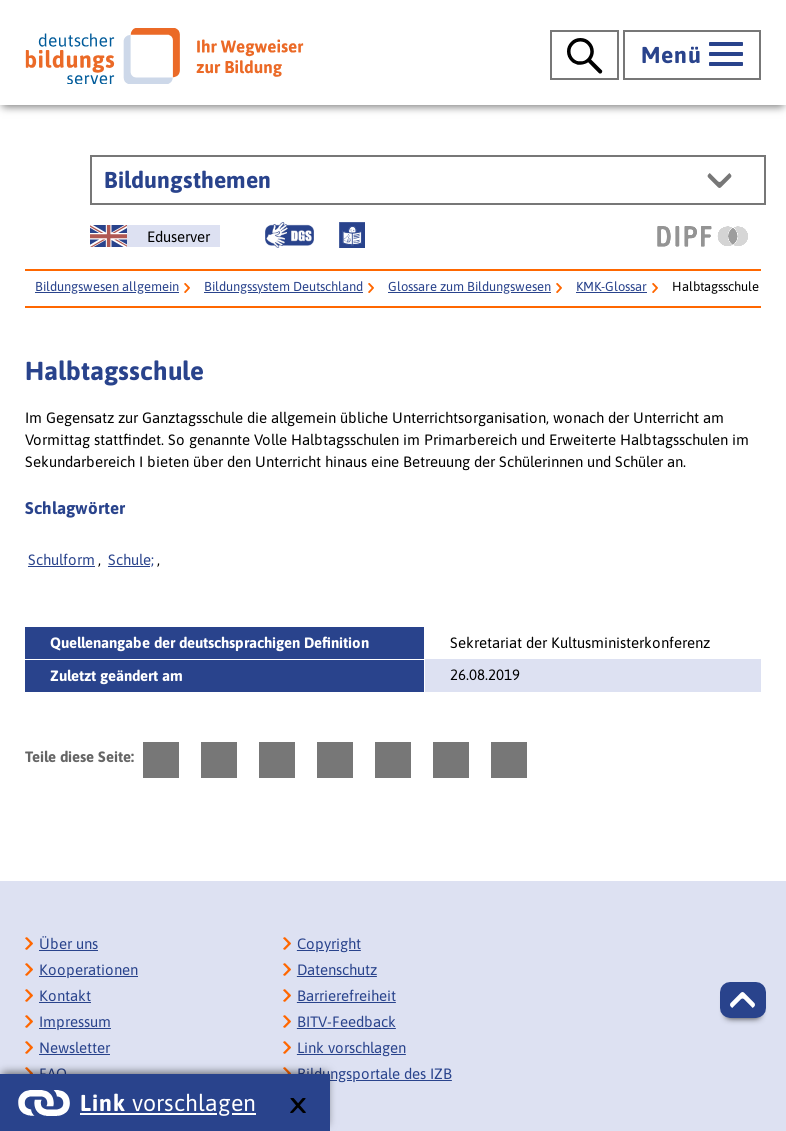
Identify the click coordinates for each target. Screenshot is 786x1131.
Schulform (61, 559)
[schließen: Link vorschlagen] (297, 1106)
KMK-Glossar (611, 286)
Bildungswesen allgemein (107, 286)
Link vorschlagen (351, 1047)
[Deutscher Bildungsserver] (164, 56)
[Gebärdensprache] (289, 235)
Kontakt (65, 995)
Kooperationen (88, 969)
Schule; (131, 559)
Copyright (329, 943)
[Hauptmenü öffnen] (692, 55)
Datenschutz (337, 969)
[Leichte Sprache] (352, 235)
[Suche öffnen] (584, 55)
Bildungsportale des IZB (374, 1073)
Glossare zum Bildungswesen (469, 286)
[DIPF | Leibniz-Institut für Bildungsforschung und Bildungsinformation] (702, 236)
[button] (743, 1000)
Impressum (75, 1021)
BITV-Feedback (346, 1021)
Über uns (68, 943)
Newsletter (74, 1047)
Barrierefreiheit (346, 995)
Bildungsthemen (187, 180)
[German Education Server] (155, 236)
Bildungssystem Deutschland (283, 286)
